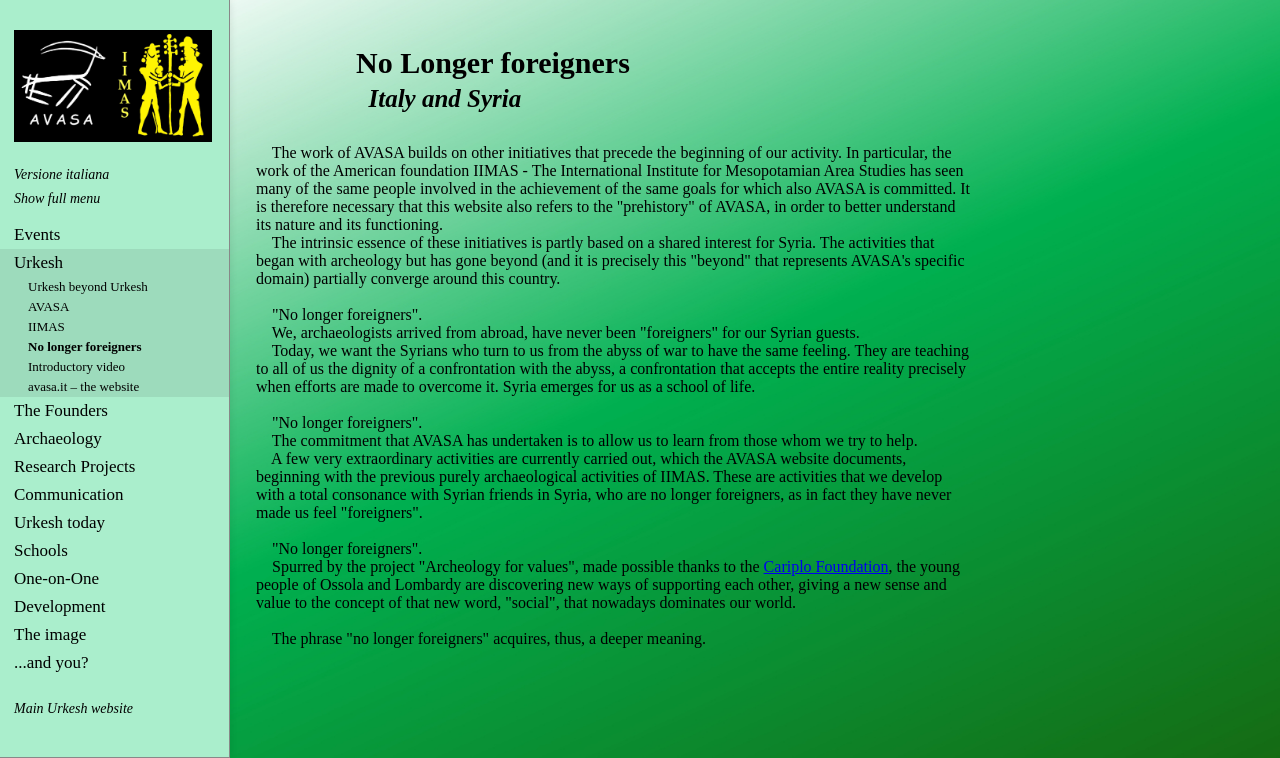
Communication (69, 494)
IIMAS (46, 326)
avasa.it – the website (83, 386)
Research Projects (74, 466)
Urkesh (38, 262)
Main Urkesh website (73, 708)
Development (60, 606)
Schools (41, 550)
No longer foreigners (85, 346)
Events (37, 234)
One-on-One (56, 578)
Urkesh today (59, 522)
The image (50, 634)
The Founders (61, 410)
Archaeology (58, 438)
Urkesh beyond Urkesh (88, 286)
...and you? (51, 662)
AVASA (48, 306)
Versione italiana (61, 174)
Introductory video (76, 366)
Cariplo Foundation (826, 566)
